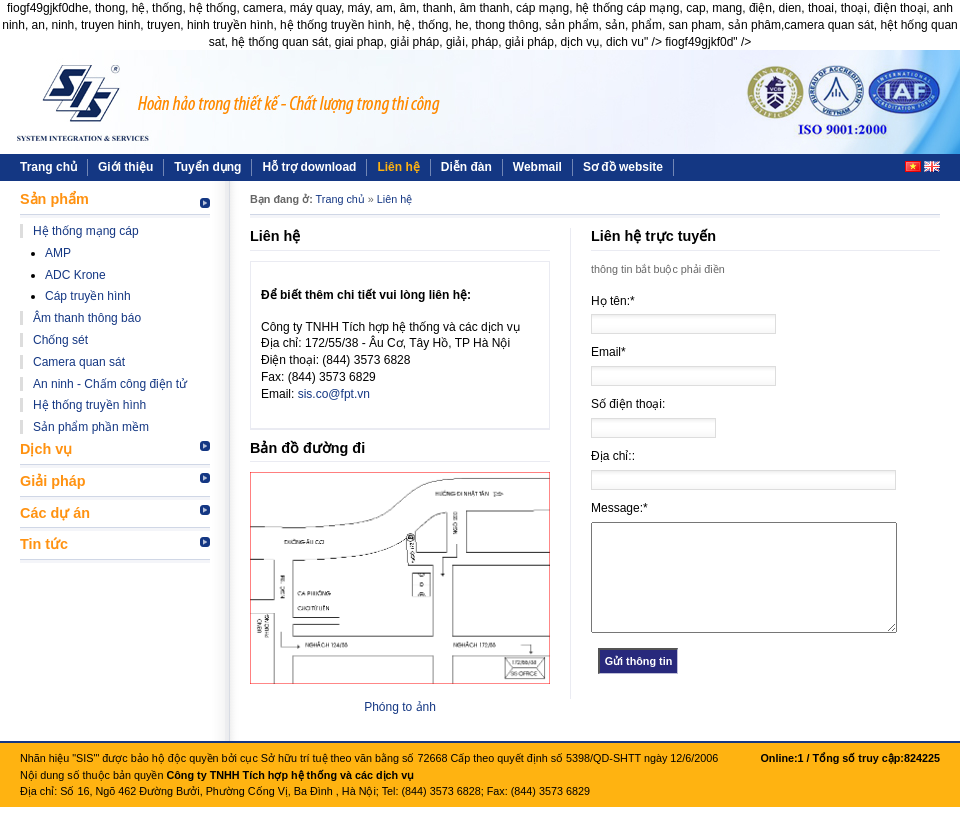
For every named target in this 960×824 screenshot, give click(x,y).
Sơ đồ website (623, 167)
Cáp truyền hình (88, 296)
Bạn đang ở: (281, 199)
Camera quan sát (79, 362)
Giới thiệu (125, 167)
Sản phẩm (54, 199)
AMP (58, 253)
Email (608, 352)
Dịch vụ (46, 449)
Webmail (537, 167)
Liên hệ (398, 167)
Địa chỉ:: (613, 456)
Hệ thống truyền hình (89, 405)
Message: (619, 508)
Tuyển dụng (207, 167)
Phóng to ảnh (400, 707)
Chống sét (60, 340)
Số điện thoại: (628, 404)
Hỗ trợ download (309, 167)
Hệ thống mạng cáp (86, 231)
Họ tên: (613, 301)
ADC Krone (75, 275)
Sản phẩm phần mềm (91, 427)
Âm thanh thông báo (87, 318)
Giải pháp (53, 481)
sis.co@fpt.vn (334, 394)
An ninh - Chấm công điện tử (110, 384)
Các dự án (55, 513)
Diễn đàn (466, 167)
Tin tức (44, 544)
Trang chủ (48, 167)
